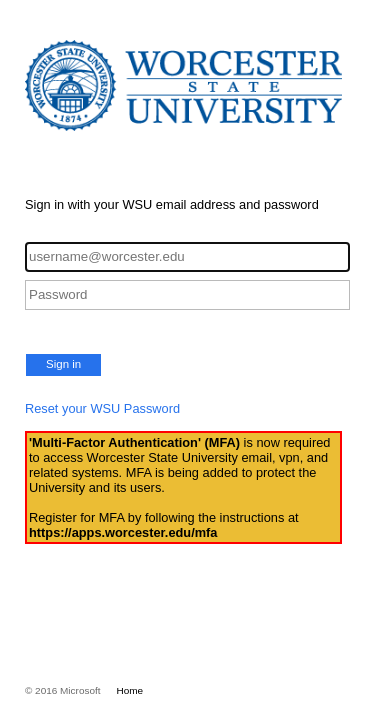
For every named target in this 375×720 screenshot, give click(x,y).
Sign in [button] (63, 364)
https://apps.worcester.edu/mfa (123, 532)
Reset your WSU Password (102, 408)
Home (130, 690)
